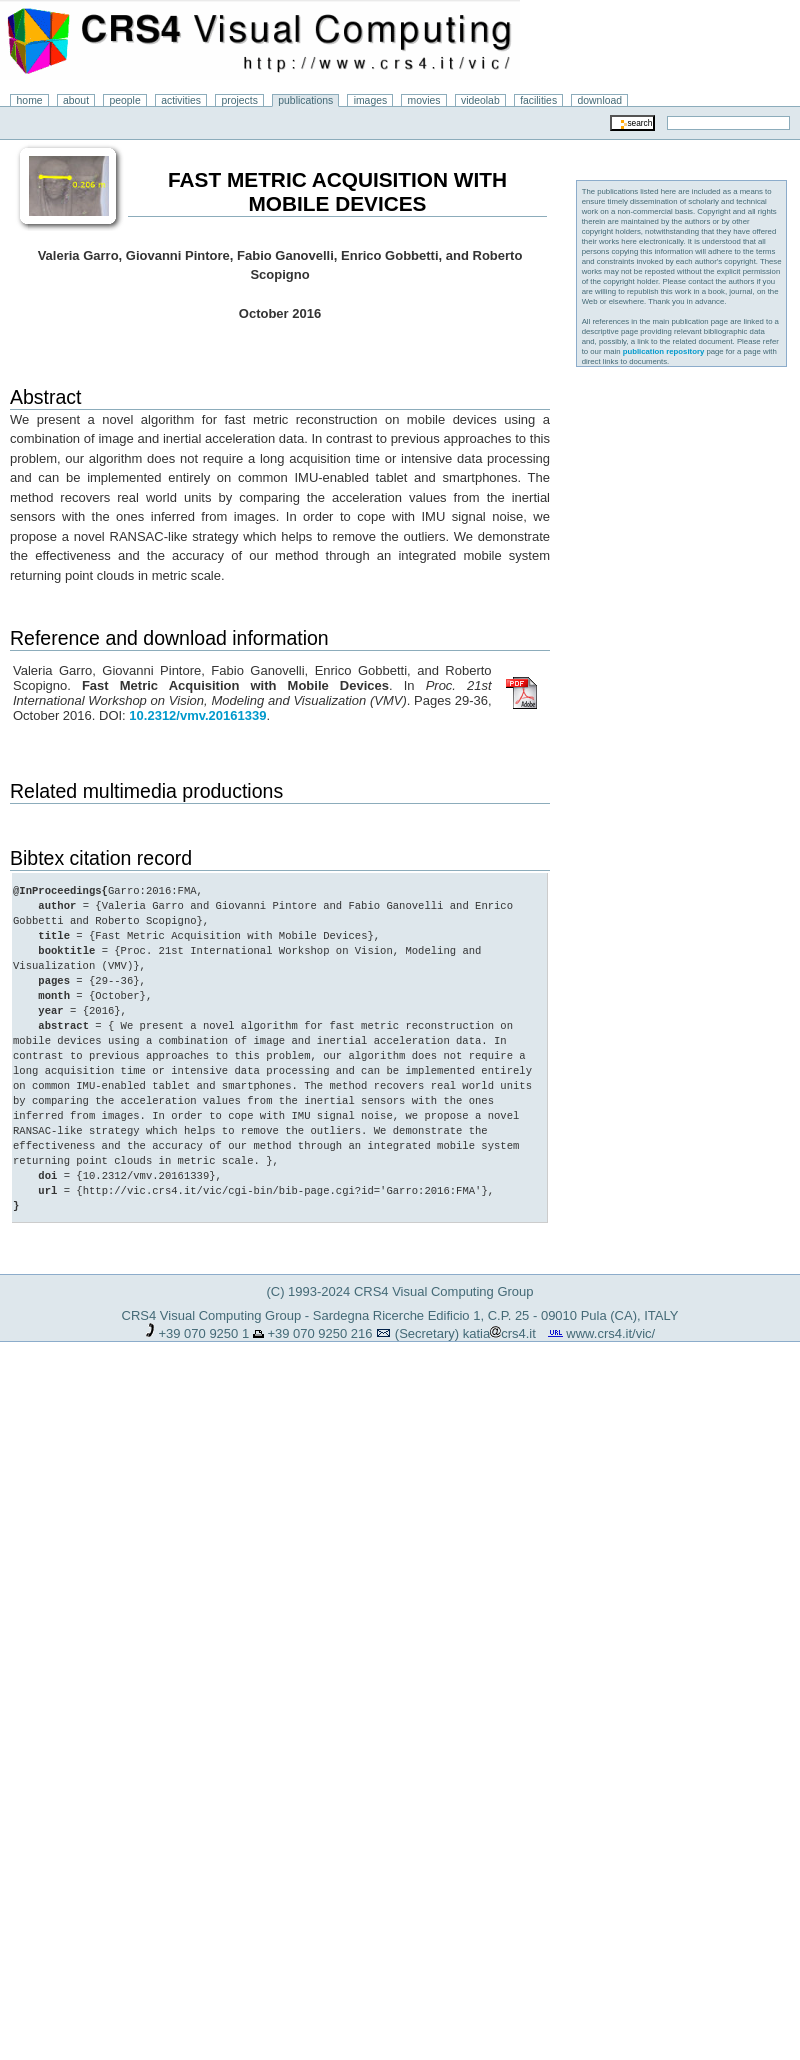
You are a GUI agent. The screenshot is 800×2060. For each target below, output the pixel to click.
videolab (480, 100)
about (76, 100)
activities (181, 100)
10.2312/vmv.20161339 (197, 715)
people (125, 100)
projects (239, 100)
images (371, 100)
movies (424, 100)
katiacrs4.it (499, 1333)
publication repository (664, 351)
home (30, 100)
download (600, 100)
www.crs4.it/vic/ (610, 1333)
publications (305, 100)
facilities (538, 100)
